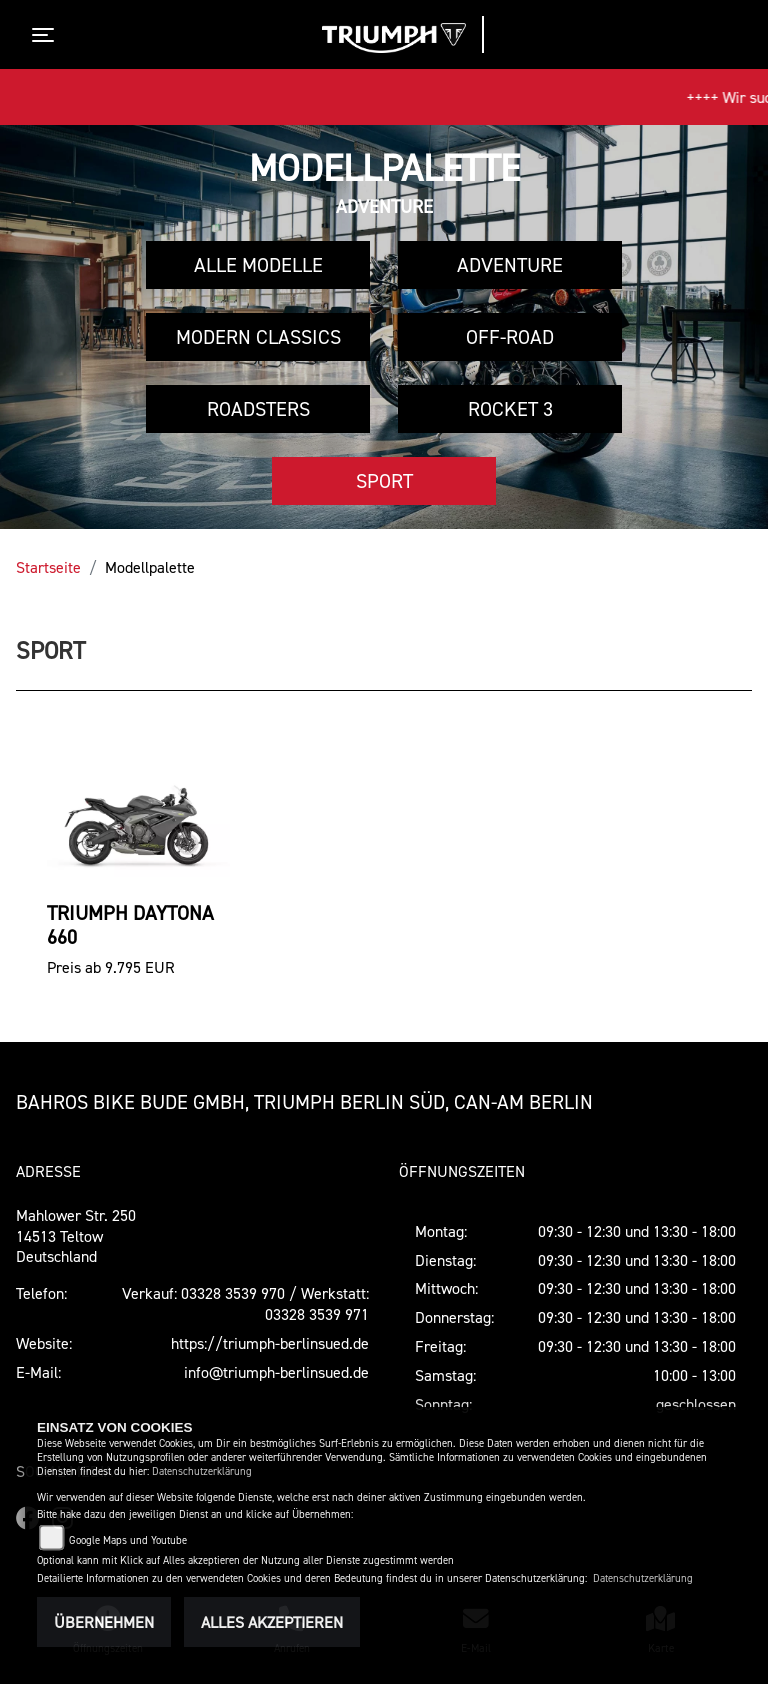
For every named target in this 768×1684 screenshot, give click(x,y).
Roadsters (258, 409)
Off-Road (510, 337)
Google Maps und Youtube (128, 1540)
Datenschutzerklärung (202, 1471)
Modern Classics (258, 337)
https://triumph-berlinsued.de (270, 1343)
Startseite (48, 567)
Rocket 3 (510, 409)
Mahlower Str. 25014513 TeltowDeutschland (76, 1236)
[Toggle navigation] (47, 35)
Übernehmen (104, 1622)
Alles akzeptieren (272, 1622)
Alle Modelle (258, 265)
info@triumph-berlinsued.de (276, 1372)
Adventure (510, 265)
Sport (384, 481)
